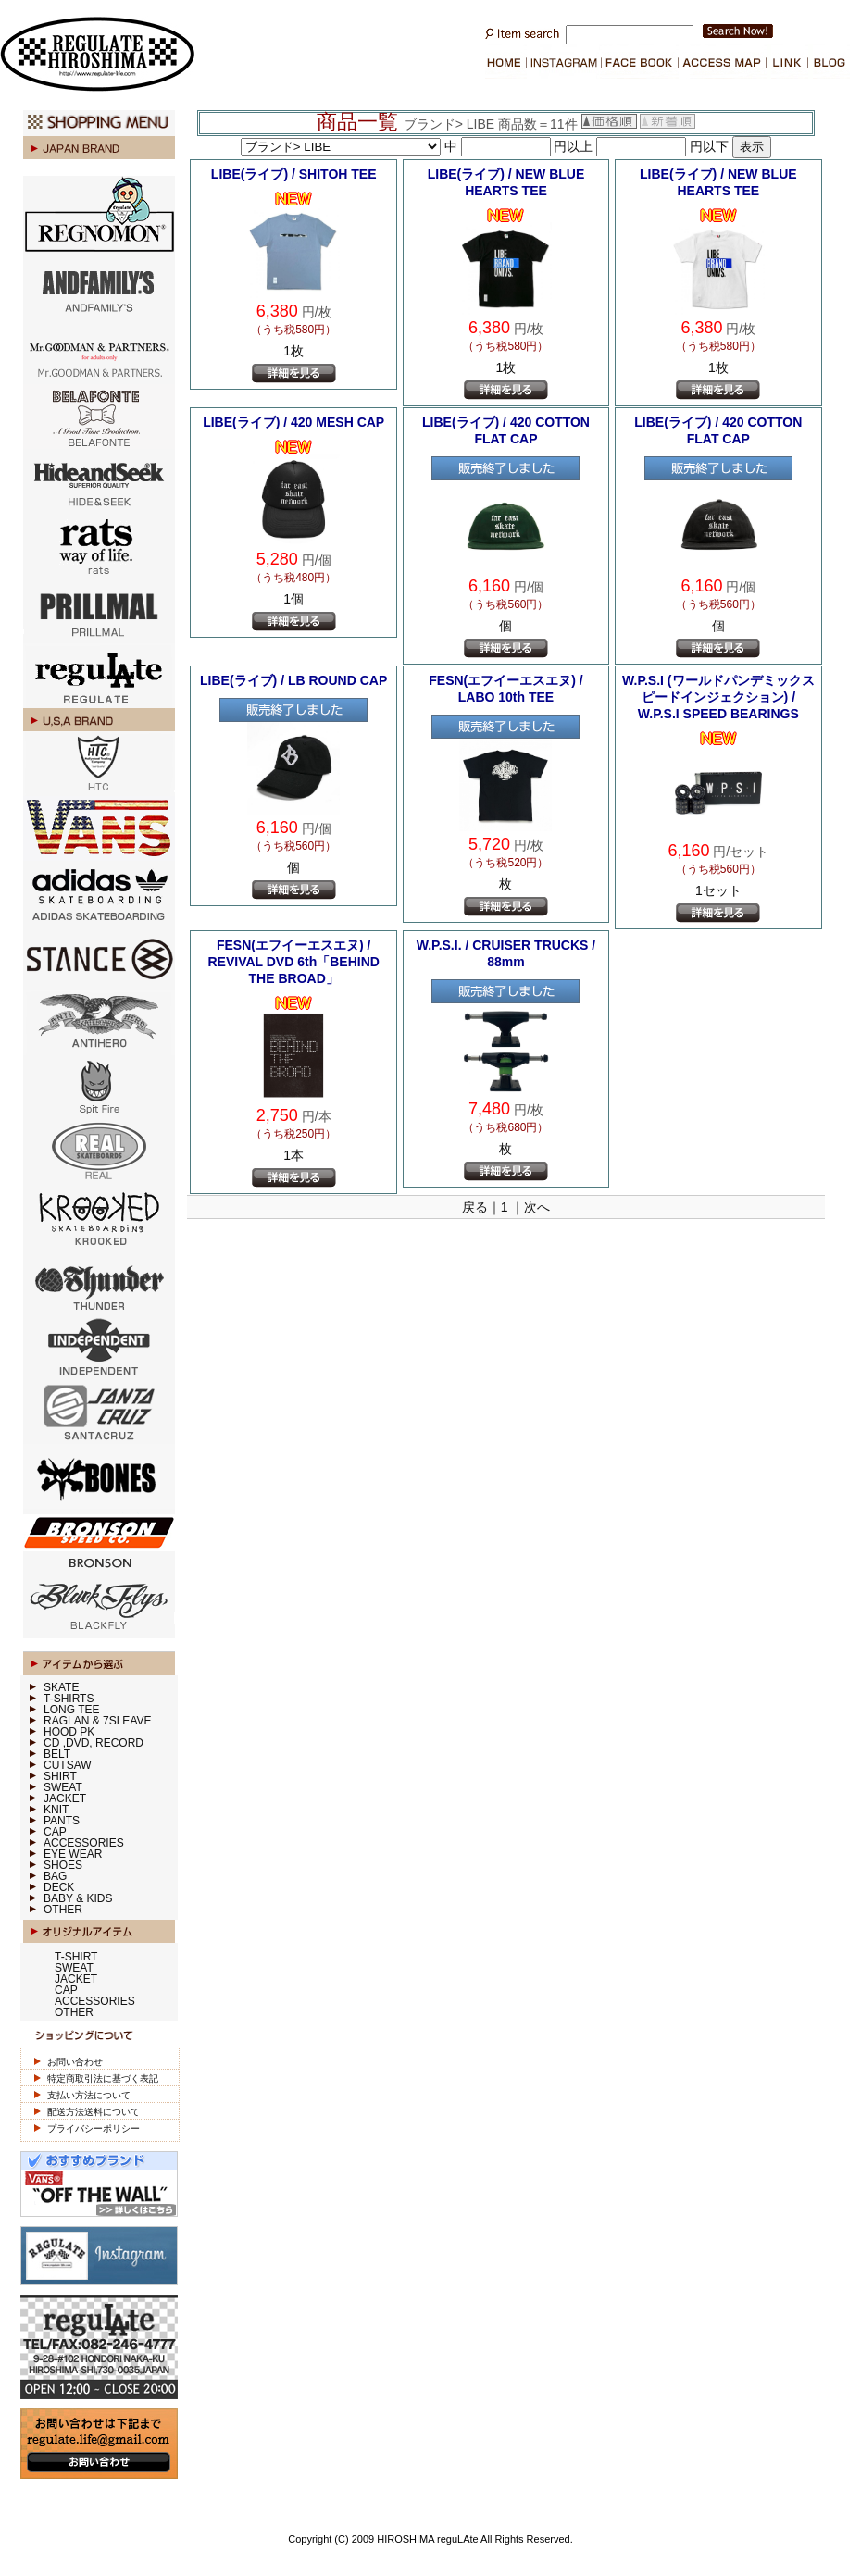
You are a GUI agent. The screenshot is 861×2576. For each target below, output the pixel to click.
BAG (55, 1876)
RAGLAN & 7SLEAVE (98, 1720)
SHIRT (60, 1776)
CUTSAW (68, 1765)
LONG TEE (71, 1709)
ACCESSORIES (84, 1842)
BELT (57, 1754)
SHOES (63, 1865)
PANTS (62, 1820)
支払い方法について (89, 2095)
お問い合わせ (75, 2062)
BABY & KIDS (78, 1898)
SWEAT (63, 1787)
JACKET (65, 1798)
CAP (55, 1831)
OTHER (63, 1909)
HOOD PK (69, 1731)
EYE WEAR (73, 1854)
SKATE (61, 1687)
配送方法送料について (93, 2112)
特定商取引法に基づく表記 (102, 2078)
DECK (59, 1887)
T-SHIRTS (69, 1698)
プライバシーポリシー (93, 2128)
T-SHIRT (76, 1956)
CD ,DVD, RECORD (94, 1742)
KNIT (56, 1809)
